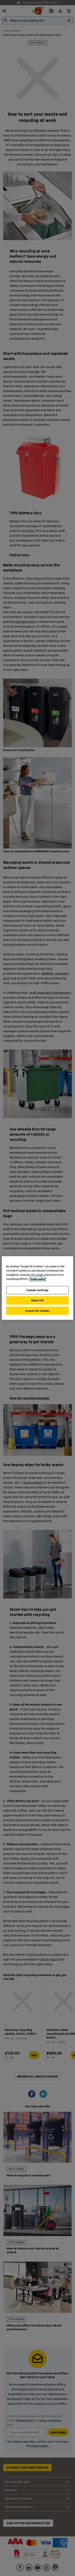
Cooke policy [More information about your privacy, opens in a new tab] (37, 1278)
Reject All (37, 1300)
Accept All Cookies (37, 1310)
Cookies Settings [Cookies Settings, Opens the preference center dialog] (37, 1290)
